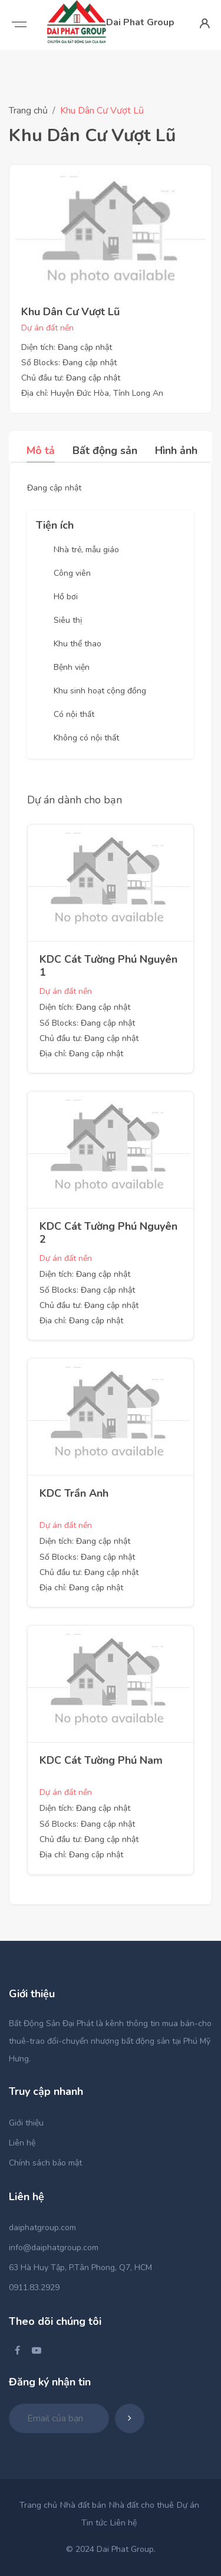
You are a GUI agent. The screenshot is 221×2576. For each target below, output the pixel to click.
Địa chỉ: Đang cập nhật (81, 1053)
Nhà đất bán (83, 2505)
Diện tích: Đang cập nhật (66, 347)
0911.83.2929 (34, 2287)
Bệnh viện (72, 667)
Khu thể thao (77, 643)
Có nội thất (74, 714)
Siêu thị (68, 620)
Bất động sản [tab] (104, 450)
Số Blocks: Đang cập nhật (69, 362)
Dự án (188, 2505)
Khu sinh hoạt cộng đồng (100, 690)
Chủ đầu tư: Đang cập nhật (70, 377)
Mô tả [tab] (41, 450)
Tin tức (94, 2522)
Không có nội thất (86, 737)
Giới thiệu (26, 2122)
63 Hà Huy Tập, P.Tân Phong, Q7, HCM (80, 2267)
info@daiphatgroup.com (53, 2247)
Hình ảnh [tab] (176, 450)
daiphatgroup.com (42, 2227)
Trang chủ (28, 110)
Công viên (72, 573)
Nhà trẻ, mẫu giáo (86, 549)
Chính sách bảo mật (45, 2162)
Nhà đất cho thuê (141, 2505)
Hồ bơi (66, 596)
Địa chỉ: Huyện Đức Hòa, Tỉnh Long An (92, 393)
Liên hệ (22, 2142)
